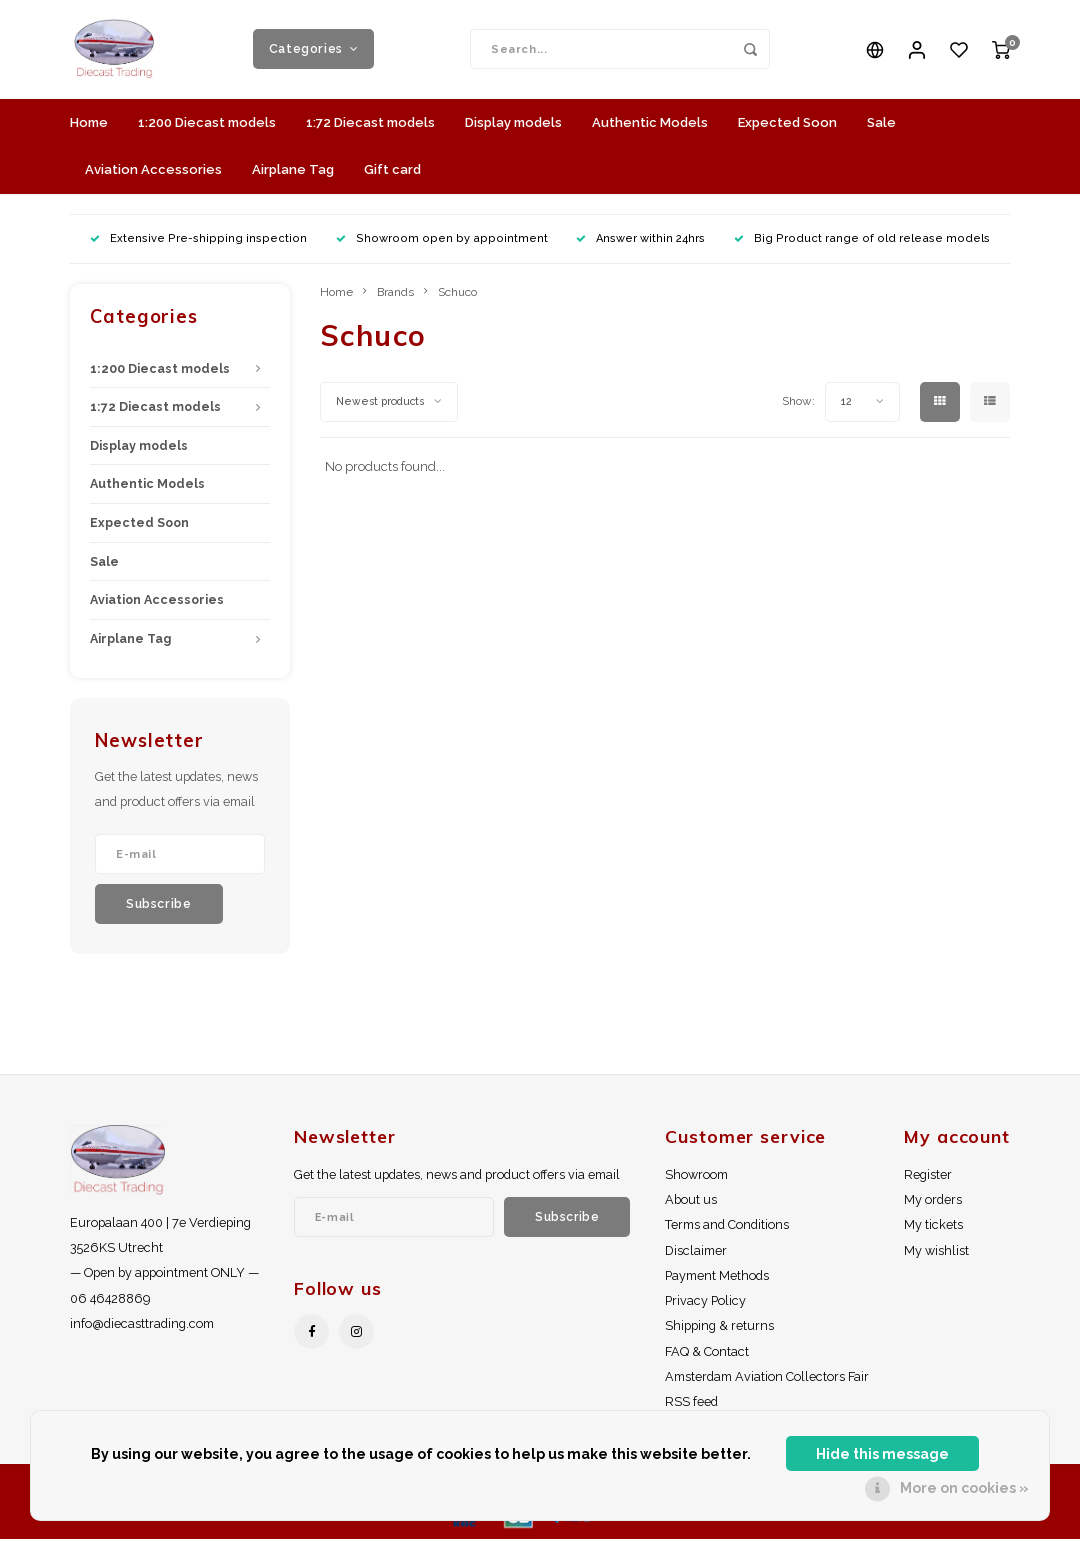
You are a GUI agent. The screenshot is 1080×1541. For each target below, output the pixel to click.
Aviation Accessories (153, 170)
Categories (314, 49)
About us (691, 1201)
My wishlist (936, 1251)
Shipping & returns (719, 1327)
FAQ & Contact (707, 1352)
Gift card (392, 170)
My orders (933, 1201)
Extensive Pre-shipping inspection (198, 239)
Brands (395, 293)
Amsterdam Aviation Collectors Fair (767, 1377)
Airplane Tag (293, 170)
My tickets (933, 1226)
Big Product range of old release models (862, 239)
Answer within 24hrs (640, 239)
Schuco (457, 293)
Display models (513, 123)
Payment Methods (717, 1276)
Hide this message (882, 1454)
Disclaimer (696, 1251)
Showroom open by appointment (442, 239)
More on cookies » (964, 1488)
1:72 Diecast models (370, 123)
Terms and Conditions (727, 1226)
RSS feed (691, 1402)
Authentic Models (650, 123)
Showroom (696, 1175)
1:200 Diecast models (207, 123)
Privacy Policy (705, 1302)
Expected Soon (787, 123)
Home (89, 123)
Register (928, 1175)
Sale (881, 123)
